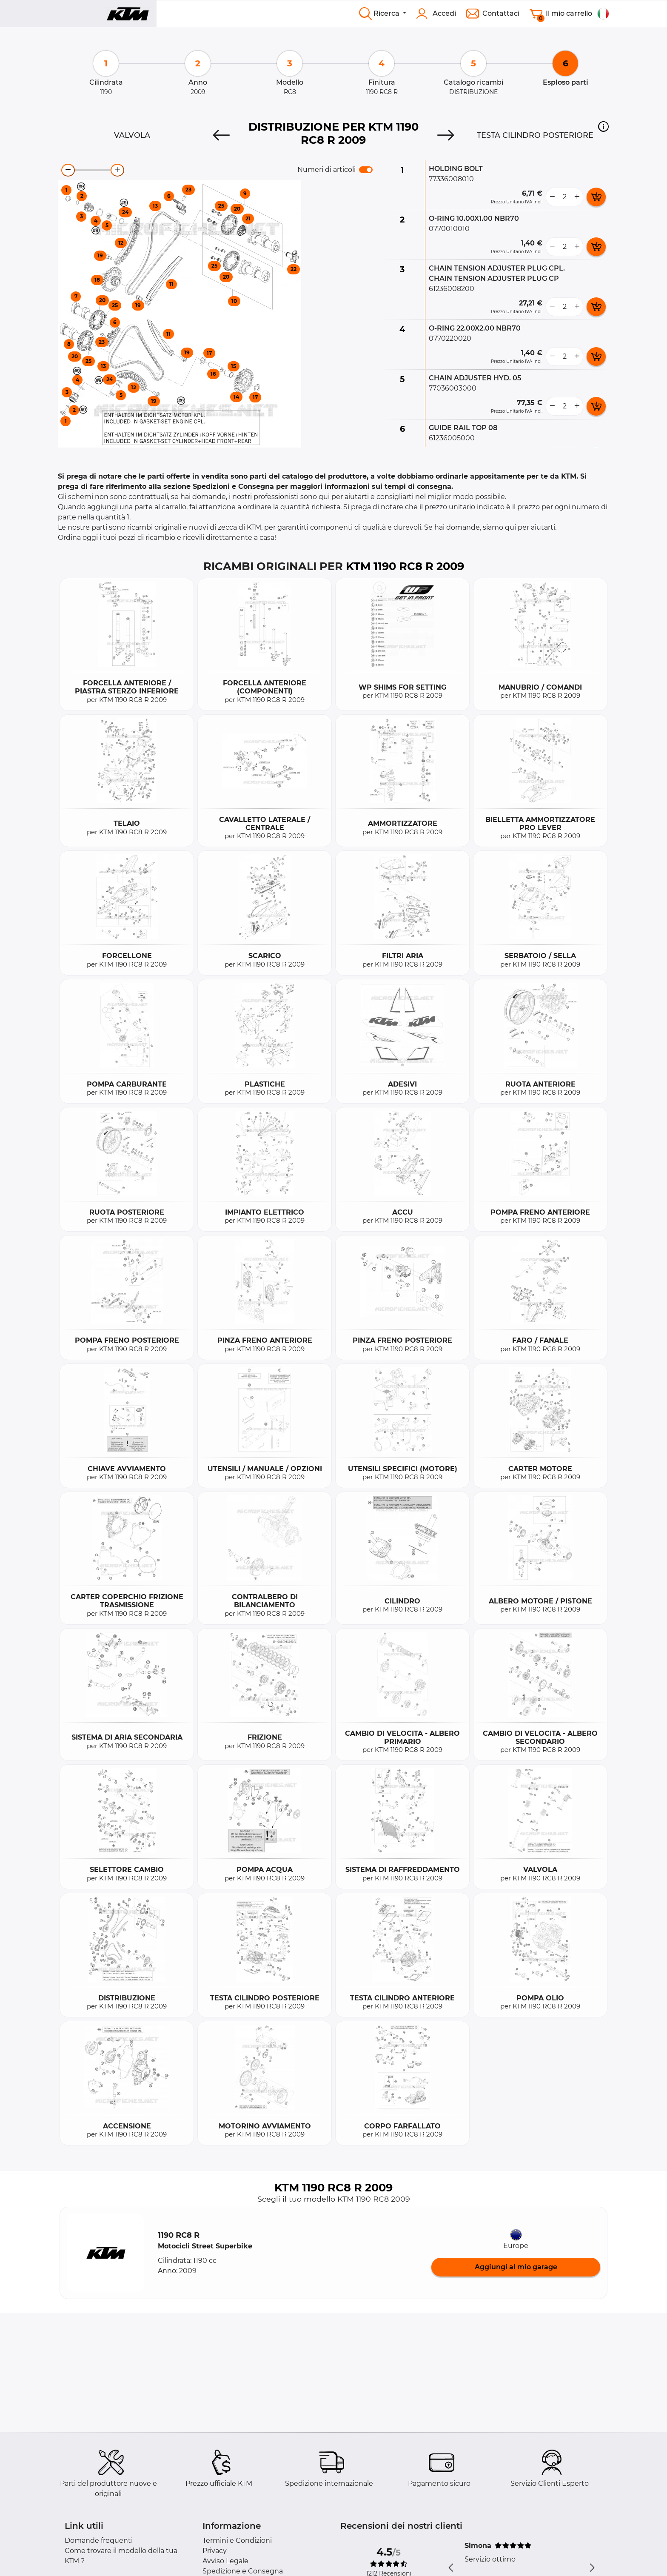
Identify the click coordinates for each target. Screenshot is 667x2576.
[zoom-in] (117, 170)
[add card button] (596, 197)
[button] (603, 126)
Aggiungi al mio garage (516, 2267)
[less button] (552, 197)
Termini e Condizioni (237, 2540)
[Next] (445, 135)
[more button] (576, 197)
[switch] (366, 169)
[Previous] (221, 135)
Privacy (214, 2551)
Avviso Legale (225, 2561)
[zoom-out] (68, 170)
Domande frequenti (99, 2540)
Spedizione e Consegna (242, 2571)
